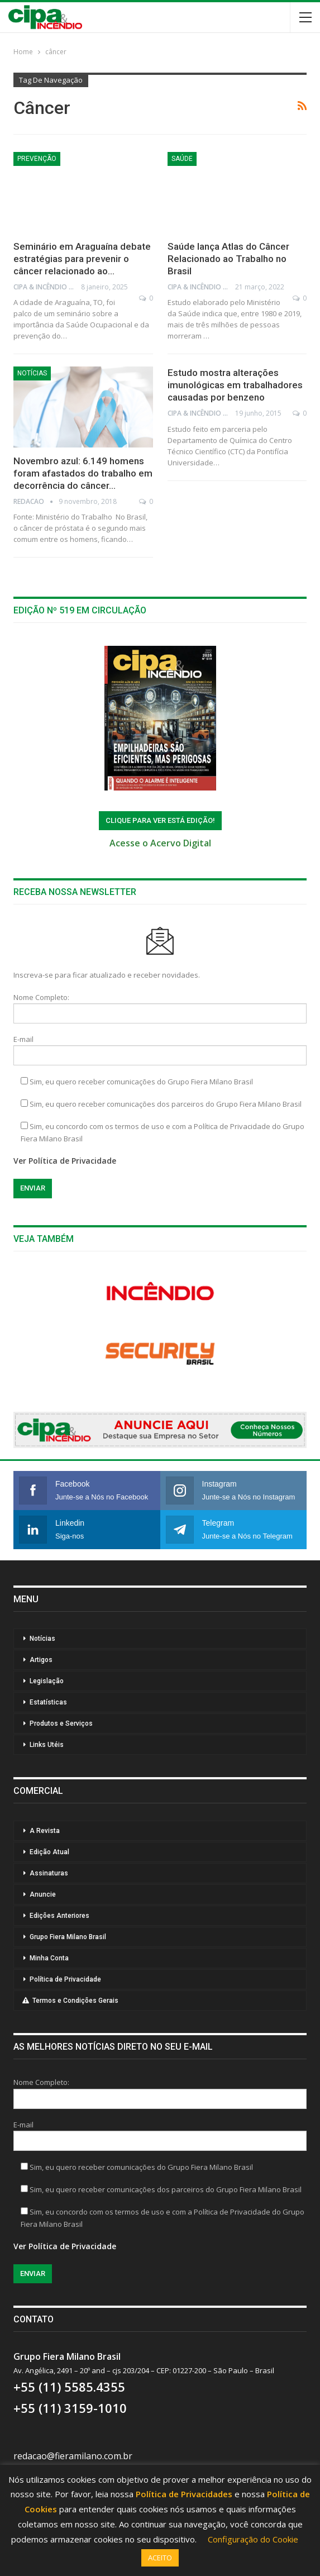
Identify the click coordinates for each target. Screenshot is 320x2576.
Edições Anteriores (59, 1916)
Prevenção (36, 159)
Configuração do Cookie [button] (253, 2539)
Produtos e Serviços (61, 1723)
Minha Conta (49, 1958)
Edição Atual (49, 1852)
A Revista (45, 1831)
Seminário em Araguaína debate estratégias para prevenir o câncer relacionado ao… (82, 259)
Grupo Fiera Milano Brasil (68, 1937)
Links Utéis (47, 1745)
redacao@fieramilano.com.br (72, 2456)
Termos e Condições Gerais (70, 2000)
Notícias (32, 373)
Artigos (41, 1660)
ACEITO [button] (160, 2558)
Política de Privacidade (65, 1979)
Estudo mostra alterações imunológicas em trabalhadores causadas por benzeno (235, 385)
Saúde (182, 159)
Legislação (47, 1681)
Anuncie (43, 1894)
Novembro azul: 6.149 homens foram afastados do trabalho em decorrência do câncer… (82, 473)
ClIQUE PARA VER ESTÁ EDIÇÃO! (160, 820)
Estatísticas (48, 1702)
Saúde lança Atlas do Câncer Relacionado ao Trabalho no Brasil (228, 259)
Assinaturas (49, 1873)
